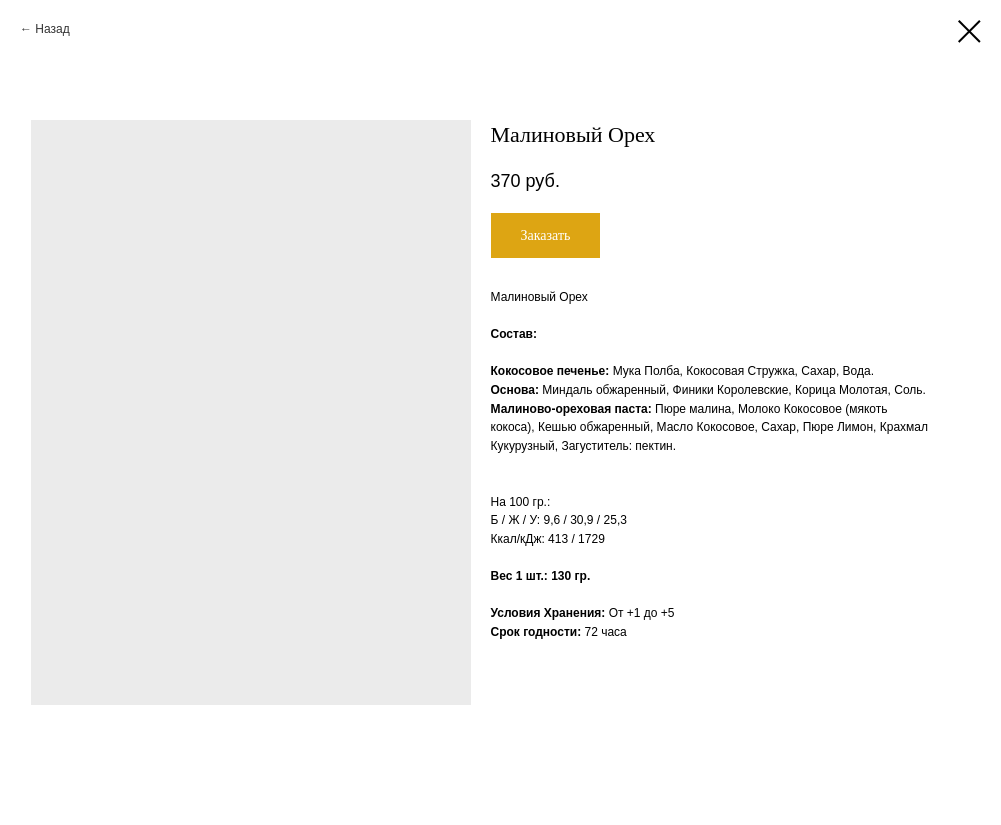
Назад (52, 29)
